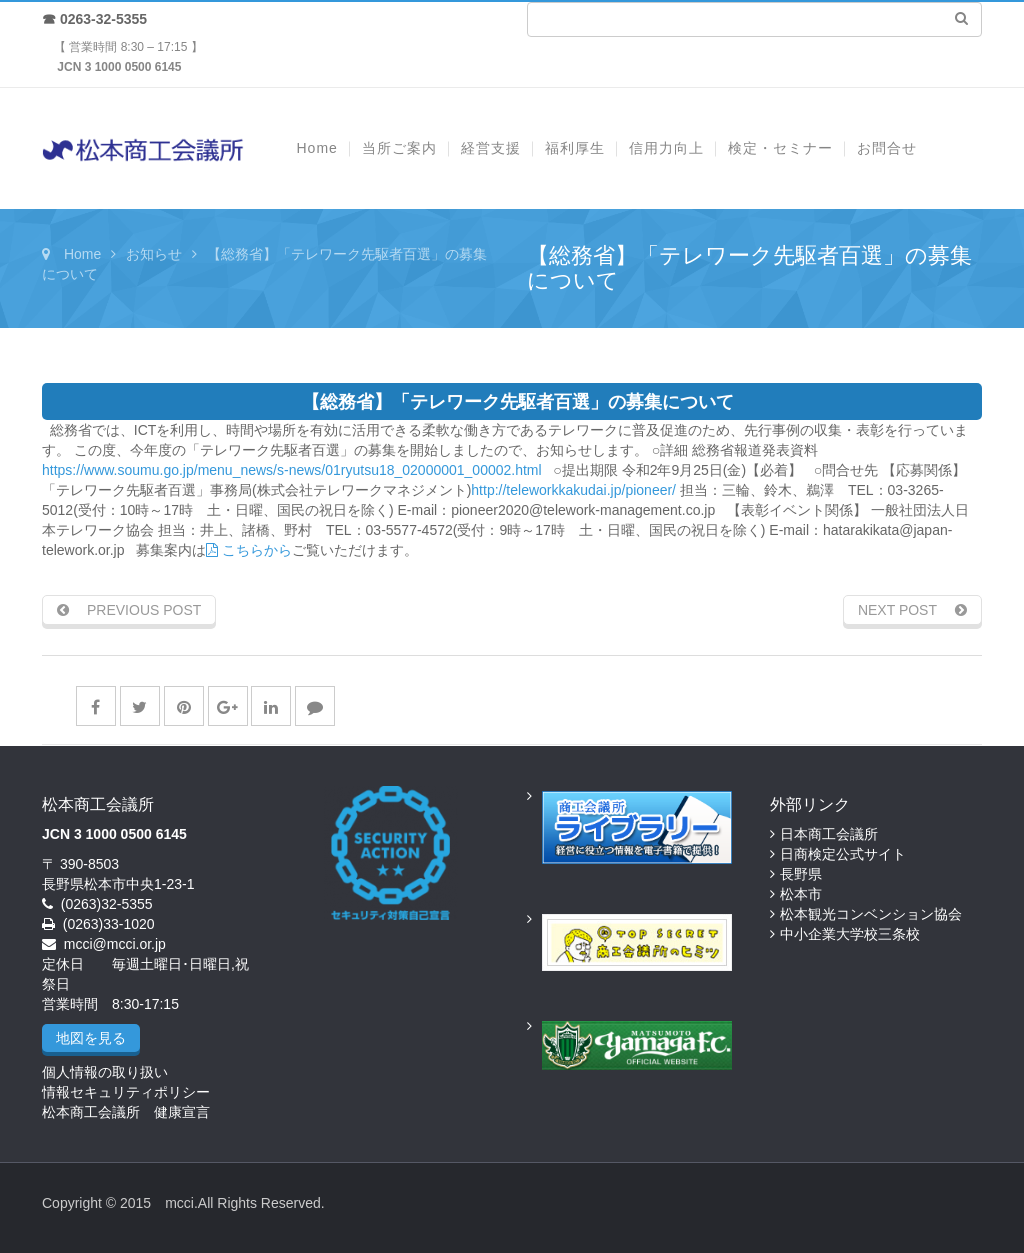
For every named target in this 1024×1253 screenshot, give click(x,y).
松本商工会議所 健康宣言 (126, 1112)
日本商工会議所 (829, 834)
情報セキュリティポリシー (126, 1092)
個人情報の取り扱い (105, 1072)
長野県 (801, 874)
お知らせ (154, 254)
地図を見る (91, 1038)
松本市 (801, 894)
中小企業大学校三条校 (850, 934)
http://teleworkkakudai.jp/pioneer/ (573, 490)
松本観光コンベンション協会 (871, 914)
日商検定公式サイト (843, 854)
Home (82, 254)
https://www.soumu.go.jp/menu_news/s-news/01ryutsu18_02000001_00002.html (292, 470)
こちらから (249, 550)
